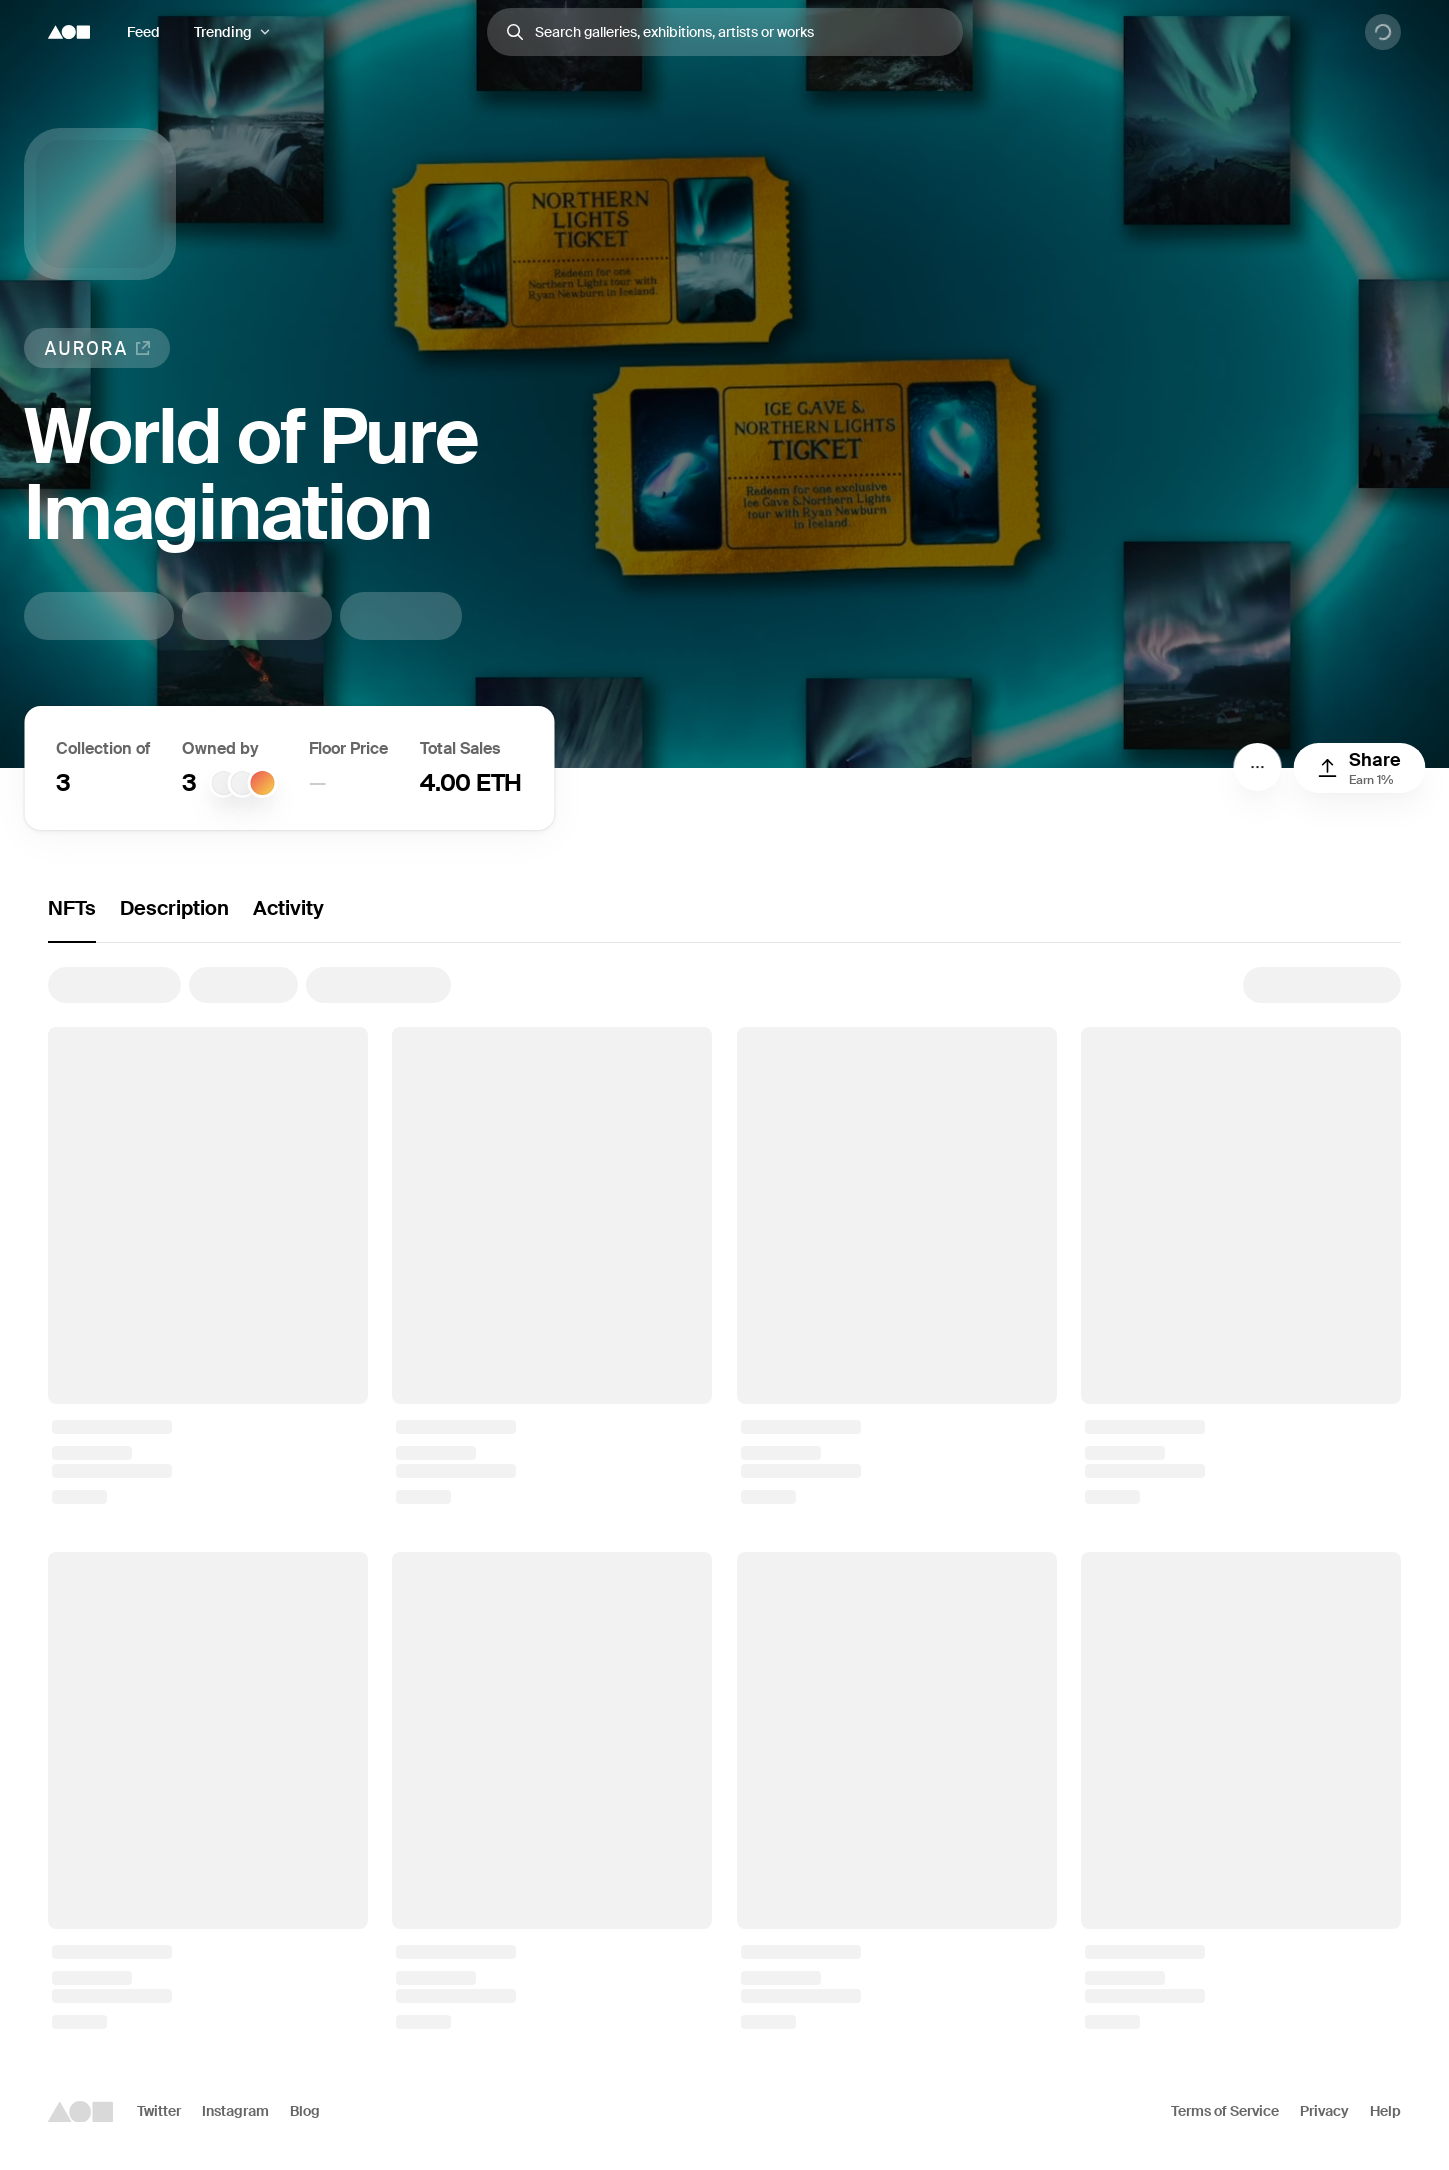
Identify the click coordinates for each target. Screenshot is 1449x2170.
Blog (305, 2111)
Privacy (1324, 2111)
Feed (143, 32)
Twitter (159, 2111)
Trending (223, 32)
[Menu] (1257, 767)
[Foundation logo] (69, 32)
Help (1385, 2111)
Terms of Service (1225, 2111)
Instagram (235, 2111)
